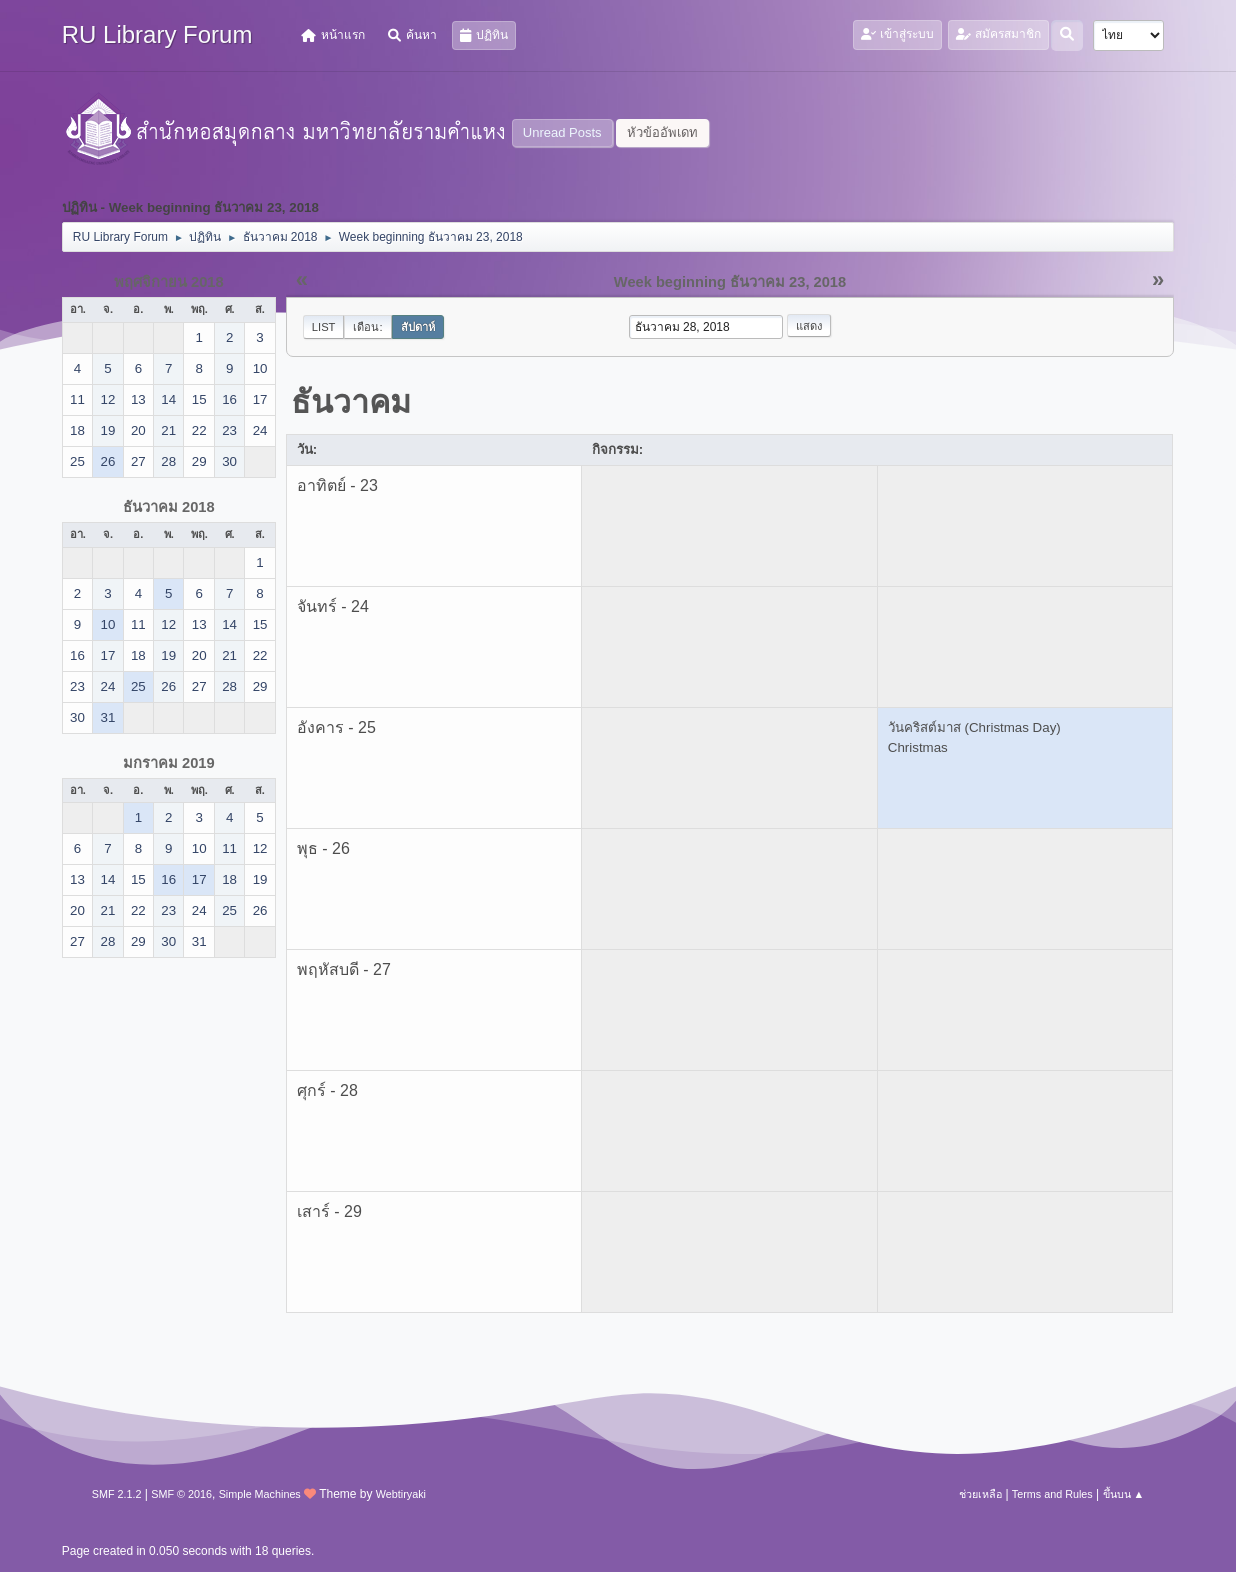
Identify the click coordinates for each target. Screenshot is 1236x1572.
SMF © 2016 (181, 1494)
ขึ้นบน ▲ (1124, 1494)
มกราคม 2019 (169, 763)
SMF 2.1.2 (117, 1494)
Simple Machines (260, 1494)
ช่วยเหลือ (980, 1494)
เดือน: (367, 327)
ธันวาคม (351, 402)
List (324, 327)
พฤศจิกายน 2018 (169, 282)
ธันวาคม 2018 (169, 507)
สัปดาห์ (418, 327)
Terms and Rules (1052, 1494)
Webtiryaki (401, 1494)
